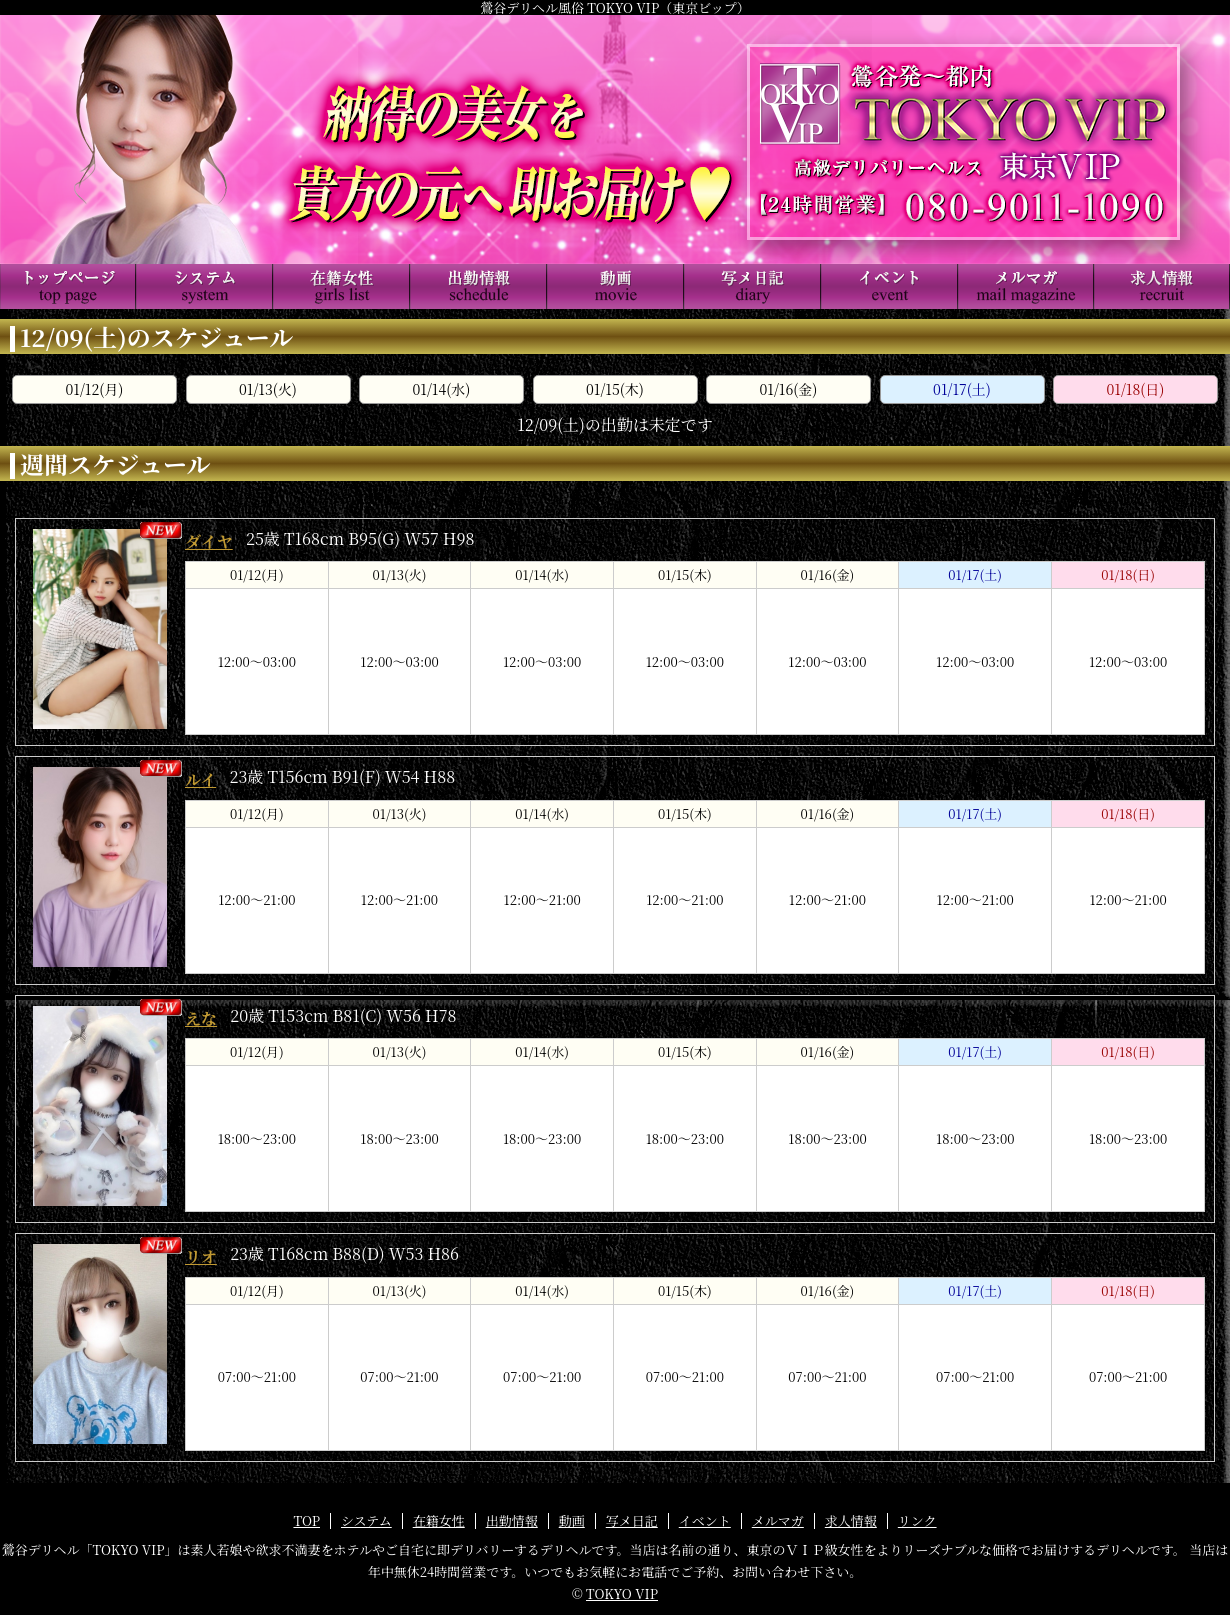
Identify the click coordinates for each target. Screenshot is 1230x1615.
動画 (572, 1520)
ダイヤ (209, 541)
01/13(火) (268, 389)
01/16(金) (789, 389)
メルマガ (778, 1520)
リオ (201, 1256)
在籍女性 (439, 1520)
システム (366, 1520)
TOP (306, 1520)
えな (201, 1018)
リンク (917, 1520)
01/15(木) (615, 389)
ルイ (200, 779)
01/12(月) (95, 389)
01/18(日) (1136, 389)
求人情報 (851, 1520)
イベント (705, 1520)
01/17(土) (962, 389)
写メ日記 (632, 1520)
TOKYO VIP (622, 1593)
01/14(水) (442, 389)
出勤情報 (512, 1520)
